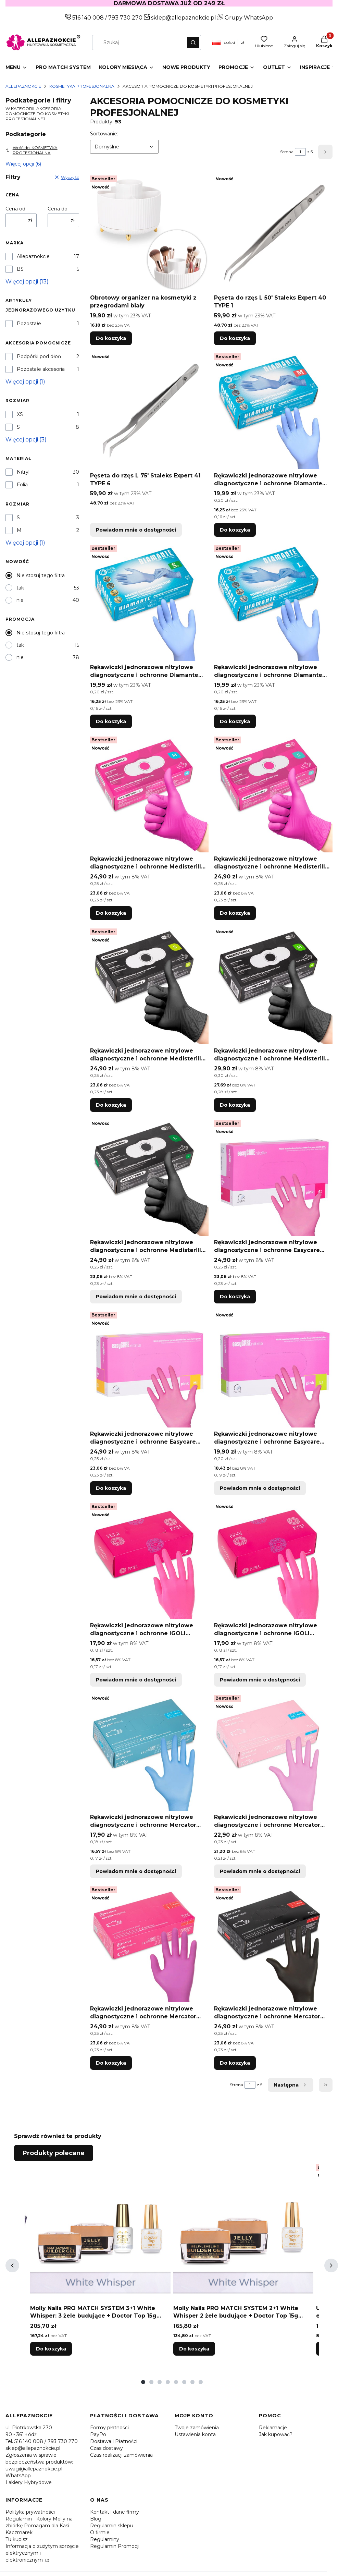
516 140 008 (87, 17)
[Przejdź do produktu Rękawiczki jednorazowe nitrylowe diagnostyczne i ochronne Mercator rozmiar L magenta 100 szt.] (149, 1943)
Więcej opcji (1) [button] (25, 381)
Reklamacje (273, 2428)
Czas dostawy (106, 2448)
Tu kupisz (16, 2539)
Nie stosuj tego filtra (40, 575)
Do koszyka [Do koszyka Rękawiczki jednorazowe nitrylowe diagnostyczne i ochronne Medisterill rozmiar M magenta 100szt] (111, 913)
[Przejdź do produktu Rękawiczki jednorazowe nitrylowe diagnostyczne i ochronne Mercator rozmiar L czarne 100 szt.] (273, 1943)
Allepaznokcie (23, 86)
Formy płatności (109, 2428)
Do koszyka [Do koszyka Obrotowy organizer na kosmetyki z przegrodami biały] (111, 338)
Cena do (57, 209)
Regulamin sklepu (111, 2526)
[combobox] (137, 42)
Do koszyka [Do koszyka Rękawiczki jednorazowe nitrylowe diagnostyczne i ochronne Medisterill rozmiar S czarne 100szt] (111, 1105)
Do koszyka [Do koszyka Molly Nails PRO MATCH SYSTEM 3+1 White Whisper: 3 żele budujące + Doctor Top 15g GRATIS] (51, 2349)
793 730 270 (126, 17)
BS (20, 269)
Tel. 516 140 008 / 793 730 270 (41, 2441)
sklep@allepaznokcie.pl (183, 17)
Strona (286, 151)
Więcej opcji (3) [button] (26, 439)
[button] (193, 42)
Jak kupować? (275, 2434)
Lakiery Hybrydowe (28, 2482)
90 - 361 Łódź (21, 2434)
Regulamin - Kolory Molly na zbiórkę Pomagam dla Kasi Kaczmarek (39, 2526)
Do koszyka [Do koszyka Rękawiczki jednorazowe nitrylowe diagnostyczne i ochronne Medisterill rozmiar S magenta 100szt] (235, 913)
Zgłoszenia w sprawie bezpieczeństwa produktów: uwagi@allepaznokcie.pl (39, 2462)
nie (20, 600)
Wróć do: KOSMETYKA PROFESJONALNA (31, 150)
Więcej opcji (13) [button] (27, 281)
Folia (22, 485)
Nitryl (23, 472)
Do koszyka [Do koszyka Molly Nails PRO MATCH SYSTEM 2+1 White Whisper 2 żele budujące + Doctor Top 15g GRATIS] (194, 2349)
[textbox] (124, 147)
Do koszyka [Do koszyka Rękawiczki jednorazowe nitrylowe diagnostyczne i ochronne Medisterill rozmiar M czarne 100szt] (235, 1105)
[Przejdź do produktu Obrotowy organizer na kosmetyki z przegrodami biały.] (149, 232)
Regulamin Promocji (114, 2546)
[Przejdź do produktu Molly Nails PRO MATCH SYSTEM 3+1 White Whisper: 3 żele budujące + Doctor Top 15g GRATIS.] (100, 2231)
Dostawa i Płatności (113, 2441)
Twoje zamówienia (197, 2428)
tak (20, 588)
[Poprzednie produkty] (12, 2265)
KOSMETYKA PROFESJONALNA (81, 86)
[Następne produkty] (290, 2085)
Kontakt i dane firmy (114, 2512)
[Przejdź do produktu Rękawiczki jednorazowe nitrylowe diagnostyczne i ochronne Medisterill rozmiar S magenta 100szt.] (273, 793)
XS (20, 414)
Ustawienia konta (195, 2434)
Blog (95, 2519)
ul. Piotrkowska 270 (28, 2428)
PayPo (98, 2434)
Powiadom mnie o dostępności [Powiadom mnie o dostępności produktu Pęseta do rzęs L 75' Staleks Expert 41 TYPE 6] (136, 530)
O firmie (100, 2532)
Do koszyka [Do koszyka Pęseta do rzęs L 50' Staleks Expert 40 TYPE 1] (235, 338)
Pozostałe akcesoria (41, 369)
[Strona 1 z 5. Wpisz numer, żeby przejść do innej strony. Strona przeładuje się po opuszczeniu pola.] (300, 152)
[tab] (143, 2382)
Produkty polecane (54, 2153)
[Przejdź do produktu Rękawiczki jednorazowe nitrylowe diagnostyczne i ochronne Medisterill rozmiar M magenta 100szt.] (149, 793)
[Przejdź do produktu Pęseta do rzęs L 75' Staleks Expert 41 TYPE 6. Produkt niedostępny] (149, 410)
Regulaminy (104, 2539)
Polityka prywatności (30, 2512)
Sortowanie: (104, 133)
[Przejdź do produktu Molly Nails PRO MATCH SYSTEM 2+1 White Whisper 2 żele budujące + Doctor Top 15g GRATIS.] (243, 2231)
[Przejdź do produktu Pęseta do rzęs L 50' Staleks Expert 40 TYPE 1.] (273, 232)
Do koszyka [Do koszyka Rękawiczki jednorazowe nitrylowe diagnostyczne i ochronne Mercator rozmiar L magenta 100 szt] (111, 2063)
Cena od (15, 209)
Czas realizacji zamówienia (121, 2455)
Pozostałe (29, 323)
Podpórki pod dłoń (39, 356)
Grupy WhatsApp (245, 17)
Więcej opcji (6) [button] (23, 164)
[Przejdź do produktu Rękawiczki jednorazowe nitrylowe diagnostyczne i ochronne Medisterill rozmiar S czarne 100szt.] (149, 985)
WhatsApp (18, 2475)
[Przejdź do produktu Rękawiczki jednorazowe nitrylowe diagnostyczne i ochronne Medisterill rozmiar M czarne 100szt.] (273, 985)
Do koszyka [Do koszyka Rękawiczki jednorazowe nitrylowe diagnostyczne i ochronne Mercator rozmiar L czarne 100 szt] (235, 2063)
